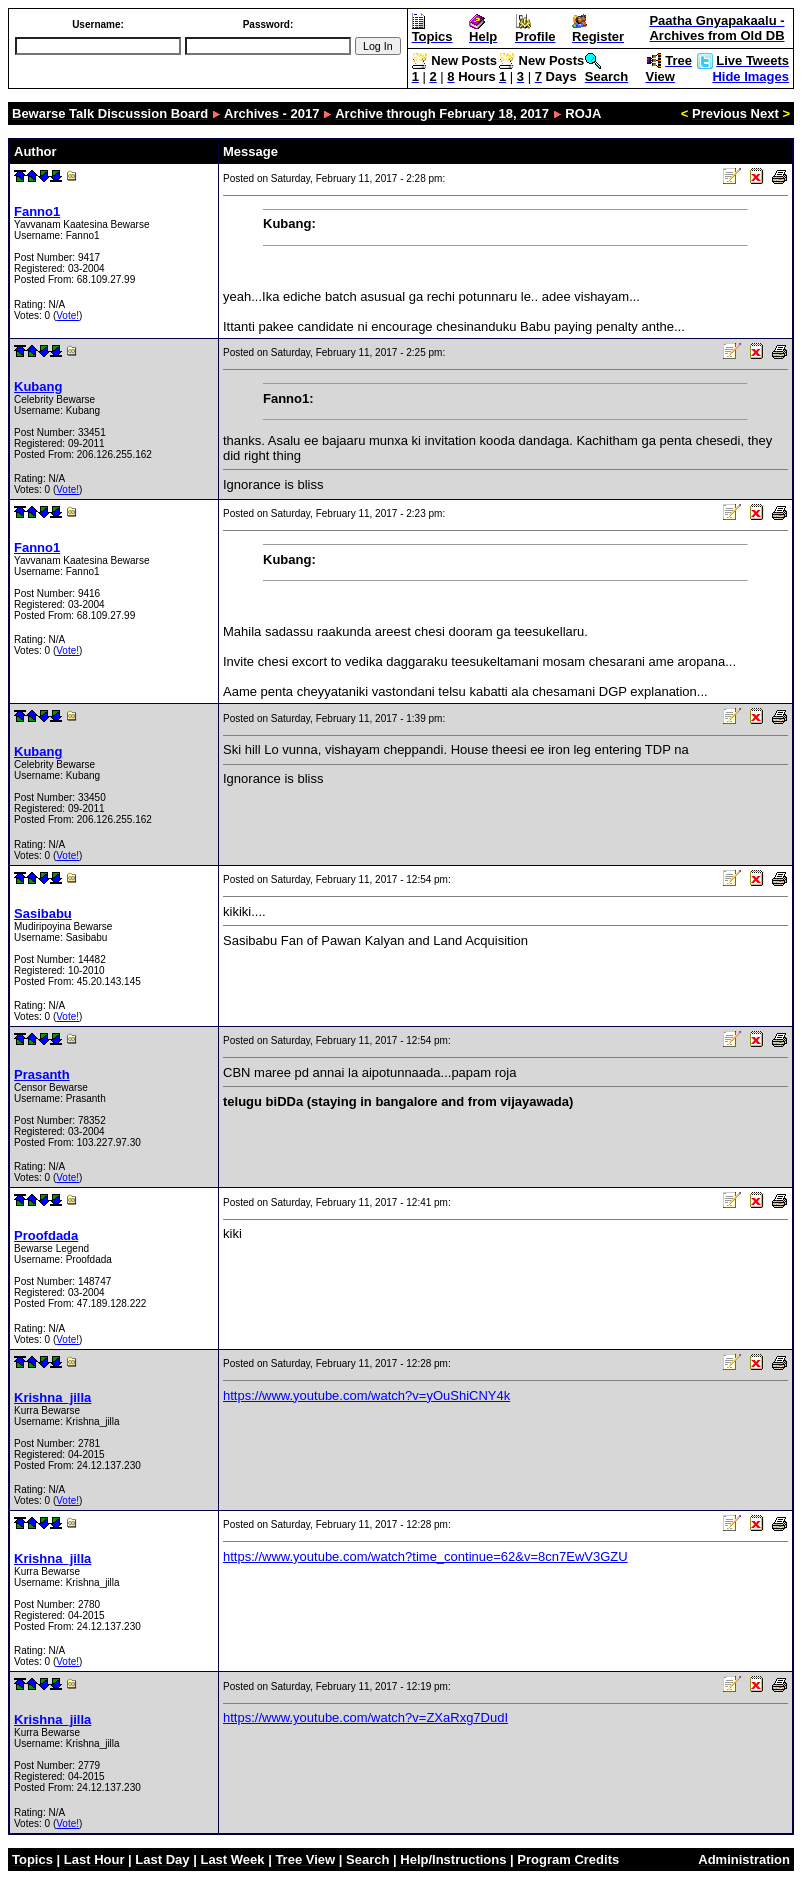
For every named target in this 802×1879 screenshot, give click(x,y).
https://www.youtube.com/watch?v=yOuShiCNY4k (366, 1395)
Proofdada (46, 1235)
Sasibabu (43, 913)
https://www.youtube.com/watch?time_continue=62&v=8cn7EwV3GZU (425, 1556)
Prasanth (42, 1074)
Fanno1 (37, 211)
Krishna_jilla (52, 1397)
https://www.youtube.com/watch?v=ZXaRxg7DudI (365, 1717)
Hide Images (750, 76)
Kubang (38, 386)
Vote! (67, 315)
